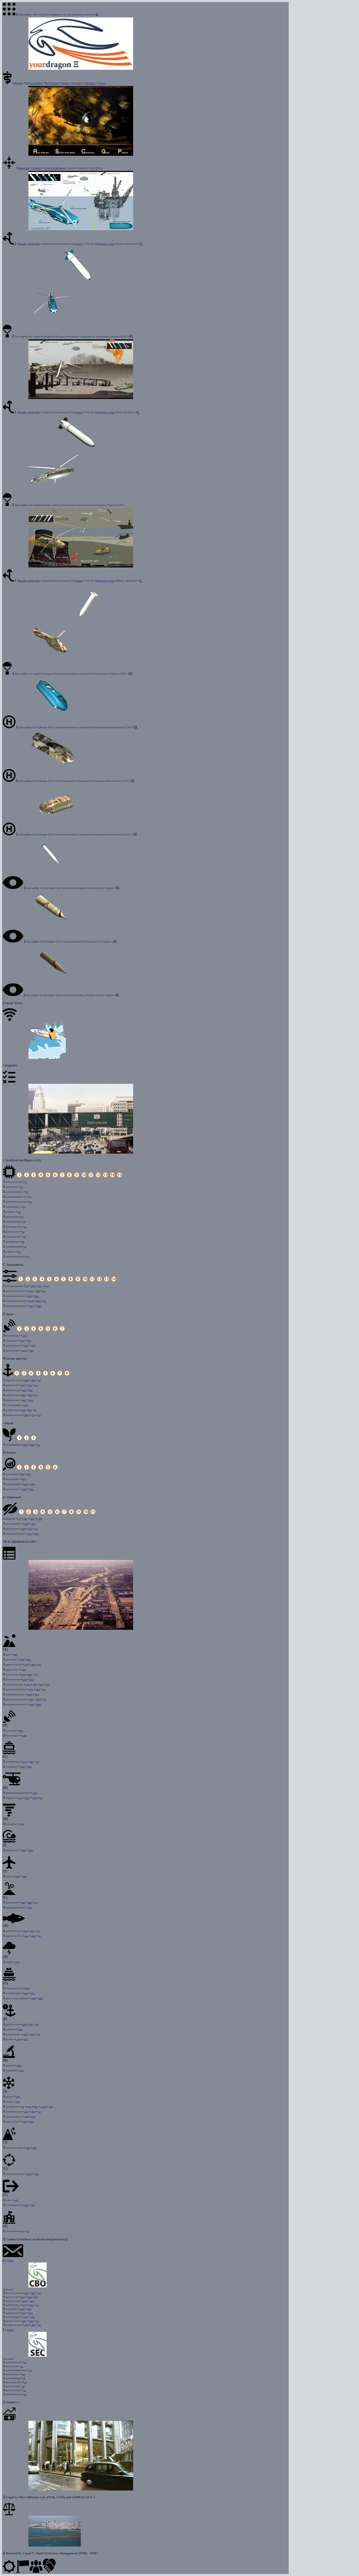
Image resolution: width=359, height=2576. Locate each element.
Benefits (18, 82)
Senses (65, 82)
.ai (25, 1181)
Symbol (36, 167)
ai (36, 1395)
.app (32, 1285)
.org (47, 1285)
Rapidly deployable (29, 243)
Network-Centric (105, 243)
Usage (101, 82)
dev (31, 1390)
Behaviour (23, 167)
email (10, 2260)
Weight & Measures (54, 167)
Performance (52, 82)
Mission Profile (34, 82)
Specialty (77, 82)
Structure (90, 82)
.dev (40, 1285)
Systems (77, 243)
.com (40, 1518)
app (24, 1390)
